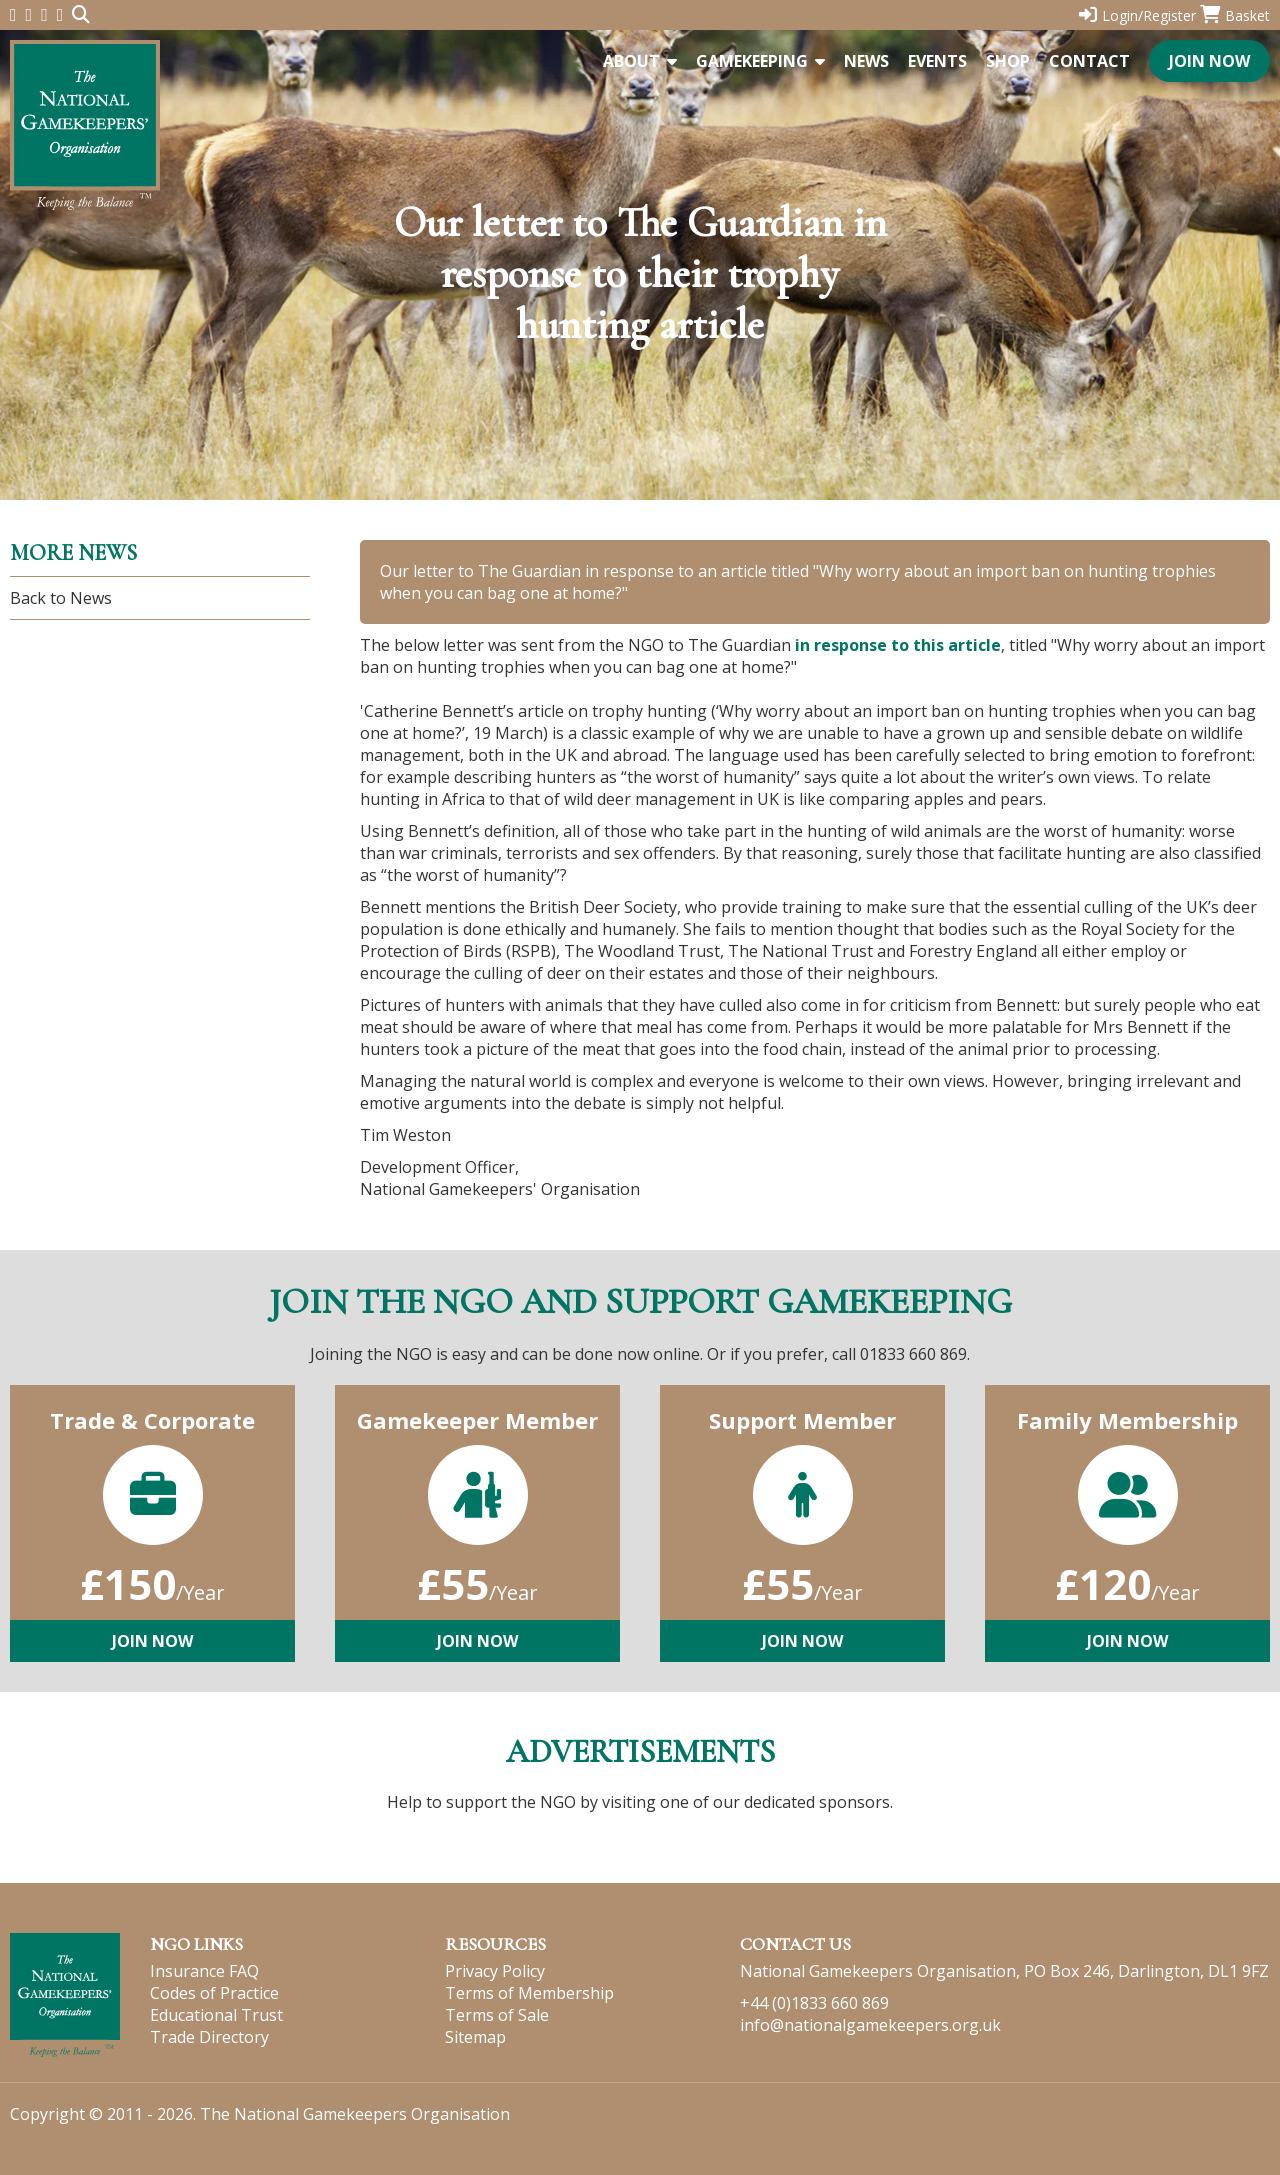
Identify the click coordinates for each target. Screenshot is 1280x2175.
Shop (1008, 61)
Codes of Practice (214, 1993)
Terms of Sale (497, 2015)
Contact (1089, 61)
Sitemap (475, 2037)
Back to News (61, 598)
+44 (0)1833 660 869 (814, 2003)
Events (937, 61)
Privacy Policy (495, 1971)
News (866, 61)
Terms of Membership (529, 1993)
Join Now (1209, 61)
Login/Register (1137, 15)
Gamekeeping (760, 61)
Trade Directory (209, 2037)
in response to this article (898, 645)
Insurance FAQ (204, 1971)
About (640, 61)
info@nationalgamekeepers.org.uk (870, 2025)
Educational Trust (216, 2015)
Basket (1235, 15)
